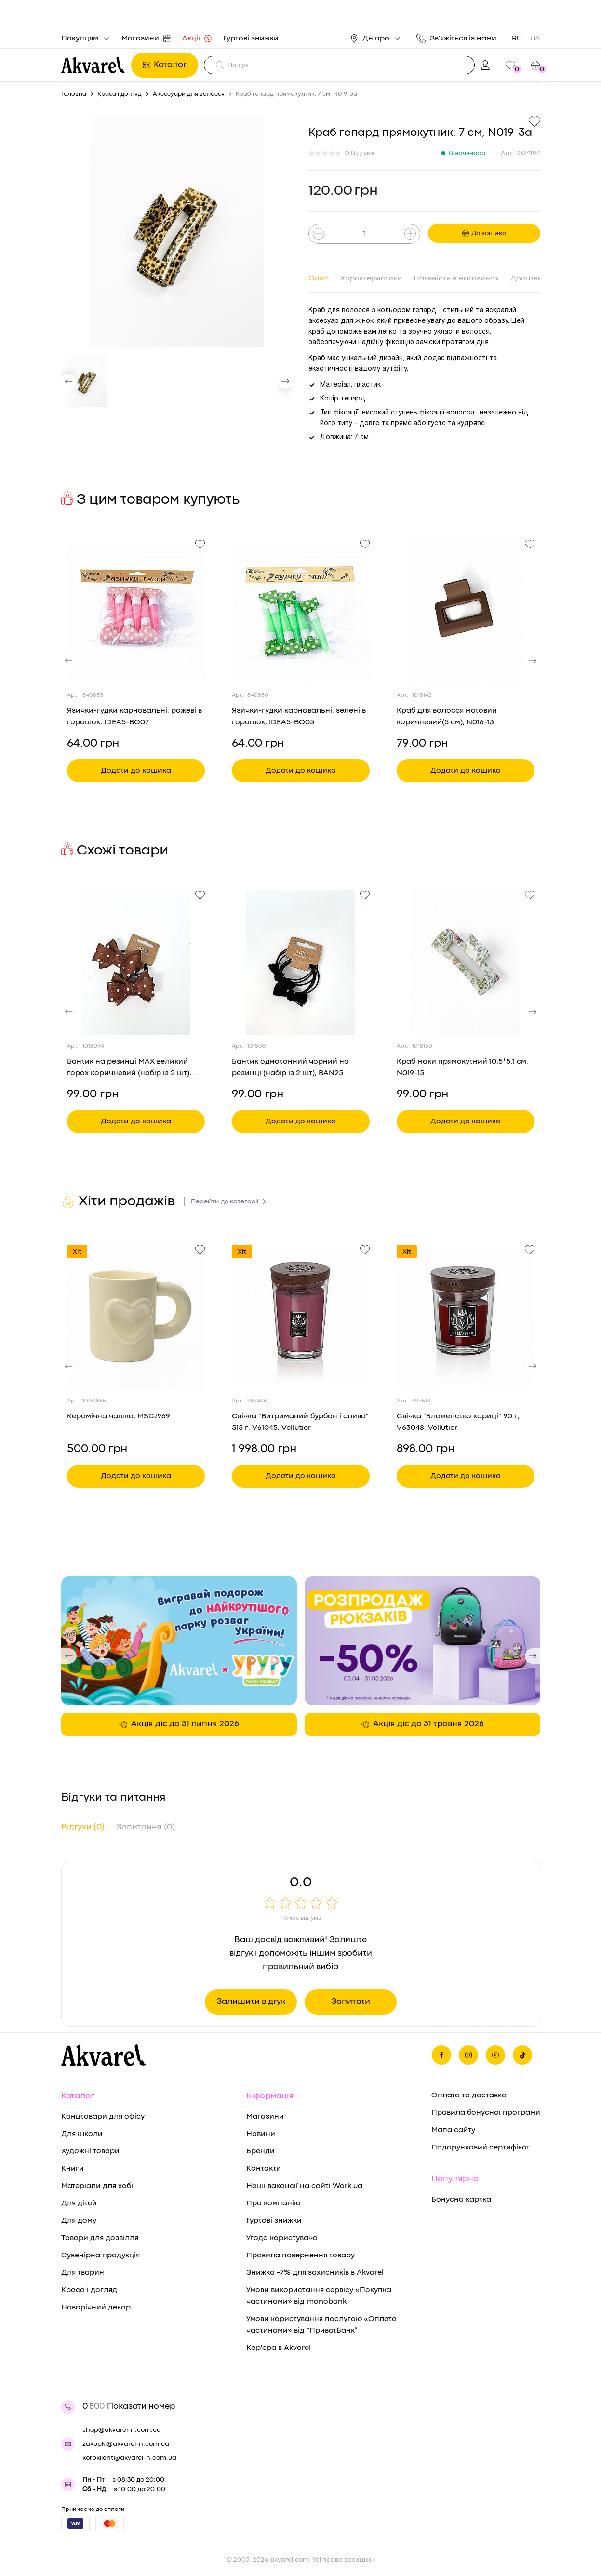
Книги (72, 2168)
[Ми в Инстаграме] (468, 2055)
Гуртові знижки (251, 38)
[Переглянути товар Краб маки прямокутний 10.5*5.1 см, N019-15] (465, 962)
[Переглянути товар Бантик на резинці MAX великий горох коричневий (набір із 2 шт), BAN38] (136, 962)
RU (517, 38)
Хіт (77, 1252)
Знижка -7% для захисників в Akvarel (315, 2272)
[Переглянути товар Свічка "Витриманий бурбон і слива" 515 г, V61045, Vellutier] (301, 1317)
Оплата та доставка (469, 2095)
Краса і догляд (89, 2290)
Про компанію (273, 2203)
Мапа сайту (453, 2130)
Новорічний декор (96, 2307)
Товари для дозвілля (99, 2238)
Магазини (146, 38)
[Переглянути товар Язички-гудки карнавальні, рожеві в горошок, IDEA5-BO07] (136, 611)
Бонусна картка (461, 2199)
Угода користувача (282, 2238)
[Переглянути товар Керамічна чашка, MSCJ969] (136, 1317)
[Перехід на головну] (93, 65)
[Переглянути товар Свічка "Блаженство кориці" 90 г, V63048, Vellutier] (465, 1317)
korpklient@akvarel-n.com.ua (129, 2458)
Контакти (263, 2168)
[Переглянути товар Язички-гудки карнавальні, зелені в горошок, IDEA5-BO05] (301, 611)
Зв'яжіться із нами (456, 38)
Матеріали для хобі (97, 2186)
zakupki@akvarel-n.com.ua (125, 2444)
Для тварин (82, 2272)
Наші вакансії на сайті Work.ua (304, 2186)
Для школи (82, 2134)
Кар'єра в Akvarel (278, 2348)
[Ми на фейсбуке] (441, 2055)
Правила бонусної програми (485, 2112)
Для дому (78, 2220)
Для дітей (79, 2203)
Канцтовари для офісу (103, 2116)
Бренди (260, 2151)
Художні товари (90, 2151)
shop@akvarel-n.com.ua (121, 2430)
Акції (197, 38)
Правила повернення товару (300, 2255)
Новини (260, 2134)
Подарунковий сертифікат (480, 2147)
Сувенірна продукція (100, 2255)
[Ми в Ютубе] (495, 2055)
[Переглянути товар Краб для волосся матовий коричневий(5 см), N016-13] (465, 611)
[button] (69, 381)
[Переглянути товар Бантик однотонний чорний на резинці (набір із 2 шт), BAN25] (301, 962)
